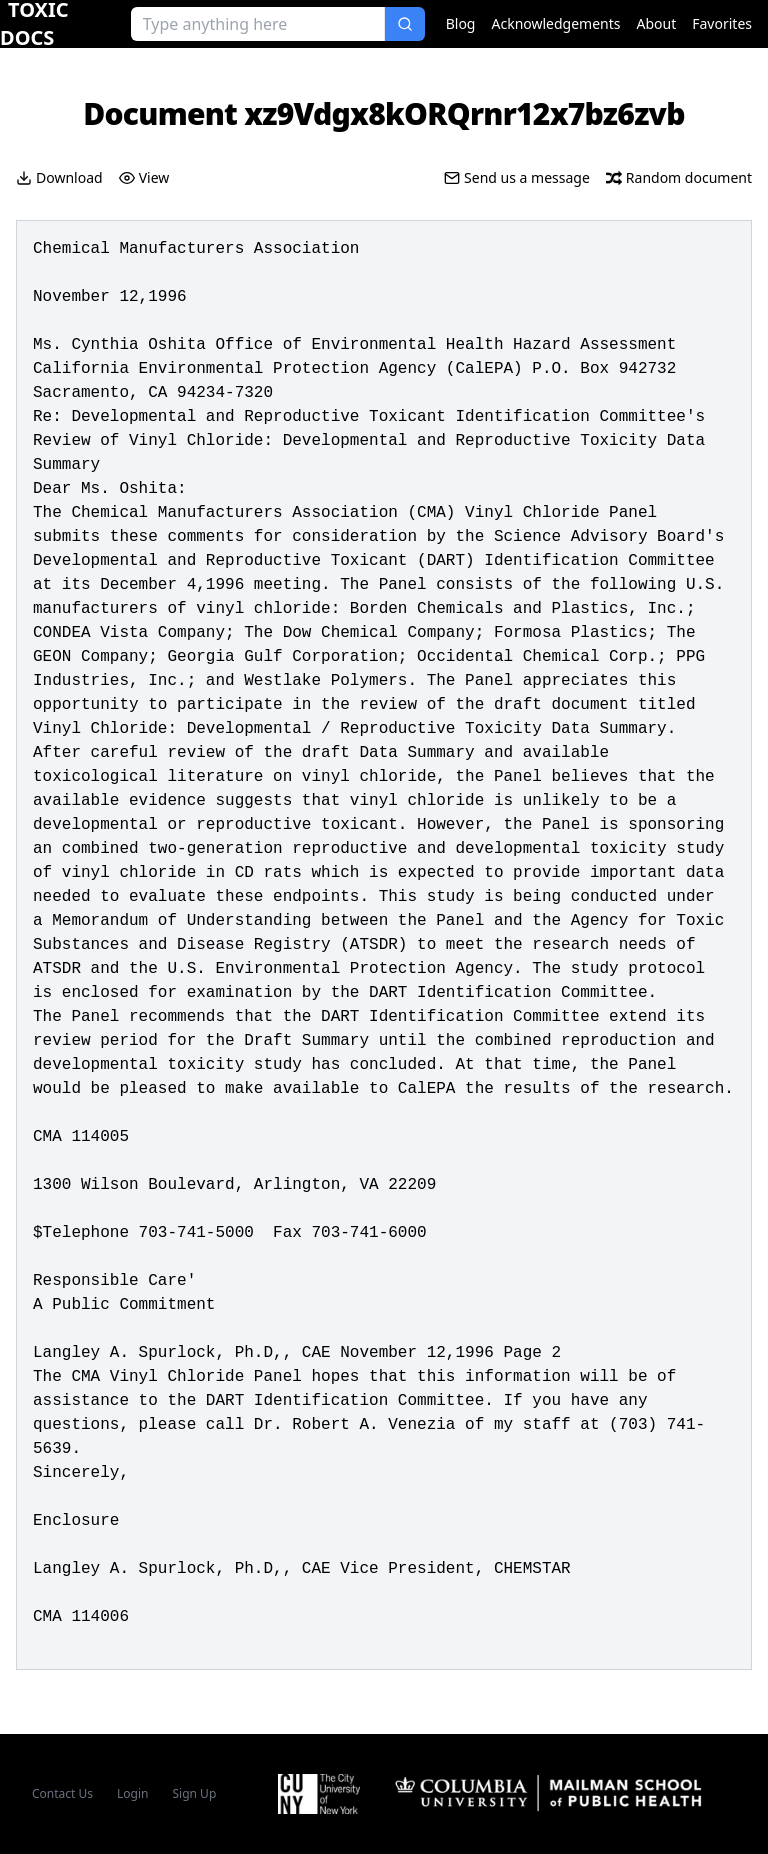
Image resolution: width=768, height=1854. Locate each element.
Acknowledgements (555, 23)
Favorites (722, 23)
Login (132, 1793)
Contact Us (62, 1793)
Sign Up (195, 1793)
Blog (461, 23)
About (657, 23)
